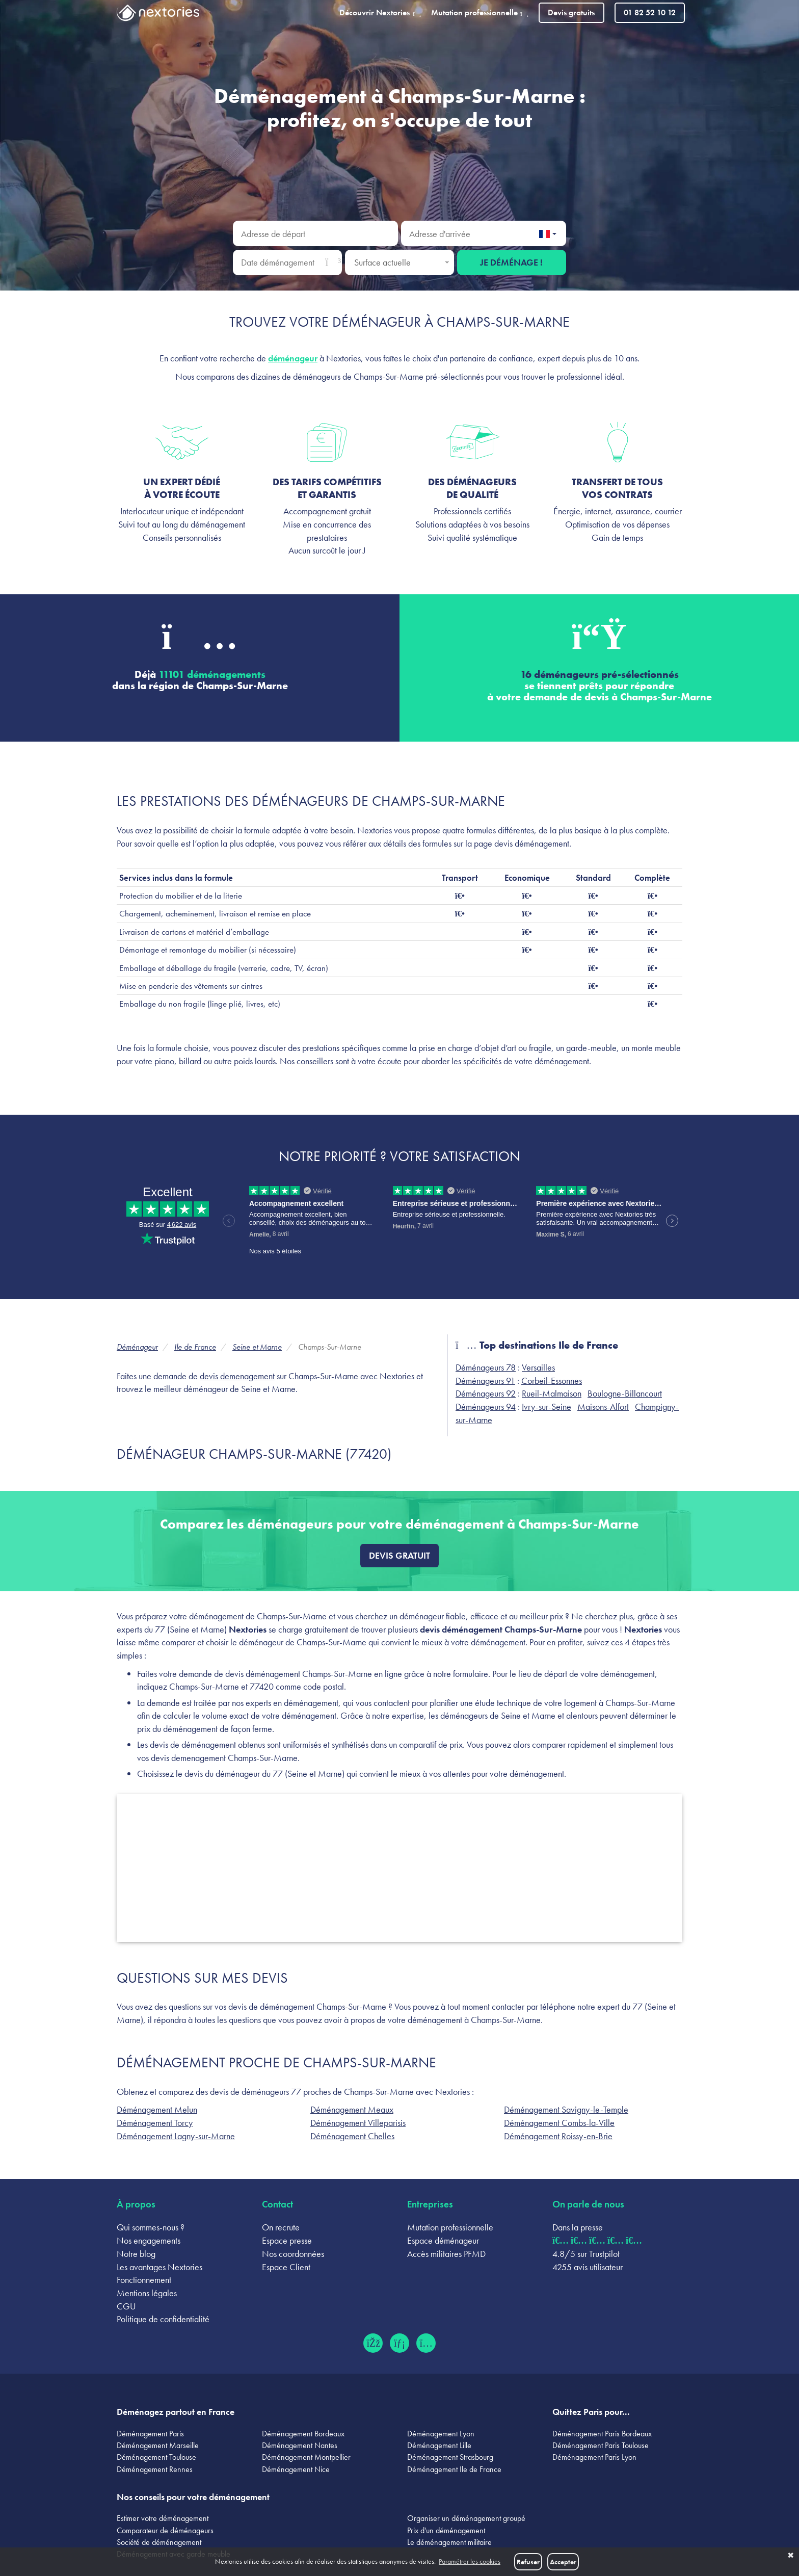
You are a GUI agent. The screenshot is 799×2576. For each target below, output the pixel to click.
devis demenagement (237, 1376)
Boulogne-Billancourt (625, 1393)
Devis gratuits (571, 12)
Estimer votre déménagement (162, 2518)
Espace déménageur (443, 2240)
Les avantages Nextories (159, 2267)
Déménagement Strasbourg (450, 2457)
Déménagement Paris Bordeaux (602, 2433)
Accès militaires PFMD (446, 2253)
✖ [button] (790, 2556)
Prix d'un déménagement (446, 2530)
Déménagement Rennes (155, 2469)
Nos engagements (148, 2240)
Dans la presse (577, 2227)
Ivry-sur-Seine (546, 1406)
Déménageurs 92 (486, 1393)
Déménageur (137, 1347)
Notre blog (136, 2253)
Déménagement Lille (439, 2445)
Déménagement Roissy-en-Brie (558, 2136)
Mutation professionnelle (450, 2227)
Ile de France (195, 1347)
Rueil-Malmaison (551, 1393)
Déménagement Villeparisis (358, 2122)
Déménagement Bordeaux (303, 2433)
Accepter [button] (563, 2561)
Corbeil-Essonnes (551, 1380)
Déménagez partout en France (175, 2411)
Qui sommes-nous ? (150, 2227)
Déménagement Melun (157, 2109)
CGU (126, 2306)
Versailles (538, 1367)
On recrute (281, 2227)
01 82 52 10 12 (650, 12)
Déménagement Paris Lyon (594, 2457)
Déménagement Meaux (351, 2109)
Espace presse (287, 2240)
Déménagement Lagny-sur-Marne (176, 2136)
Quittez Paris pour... (591, 2411)
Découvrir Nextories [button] (380, 12)
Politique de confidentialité (163, 2319)
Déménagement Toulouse (156, 2457)
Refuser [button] (528, 2561)
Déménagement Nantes (299, 2445)
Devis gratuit (399, 1555)
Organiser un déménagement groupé (466, 2518)
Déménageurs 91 (485, 1380)
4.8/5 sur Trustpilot (586, 2253)
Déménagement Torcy (155, 2122)
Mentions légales (147, 2293)
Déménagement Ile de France (454, 2469)
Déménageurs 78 (486, 1367)
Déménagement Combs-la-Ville (559, 2122)
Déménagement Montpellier (306, 2457)
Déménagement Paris (150, 2433)
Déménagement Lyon (440, 2433)
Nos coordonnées (293, 2253)
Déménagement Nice (296, 2469)
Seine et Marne (257, 1347)
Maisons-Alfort (603, 1406)
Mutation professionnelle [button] (479, 12)
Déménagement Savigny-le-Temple (566, 2109)
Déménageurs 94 (486, 1406)
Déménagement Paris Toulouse (600, 2445)
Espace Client (286, 2267)
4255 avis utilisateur (587, 2267)
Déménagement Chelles (352, 2136)
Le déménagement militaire (449, 2542)
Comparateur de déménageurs (165, 2530)
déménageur (292, 358)
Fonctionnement (144, 2279)
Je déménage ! (511, 262)
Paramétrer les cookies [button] (469, 2561)
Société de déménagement (159, 2542)
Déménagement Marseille (158, 2445)
